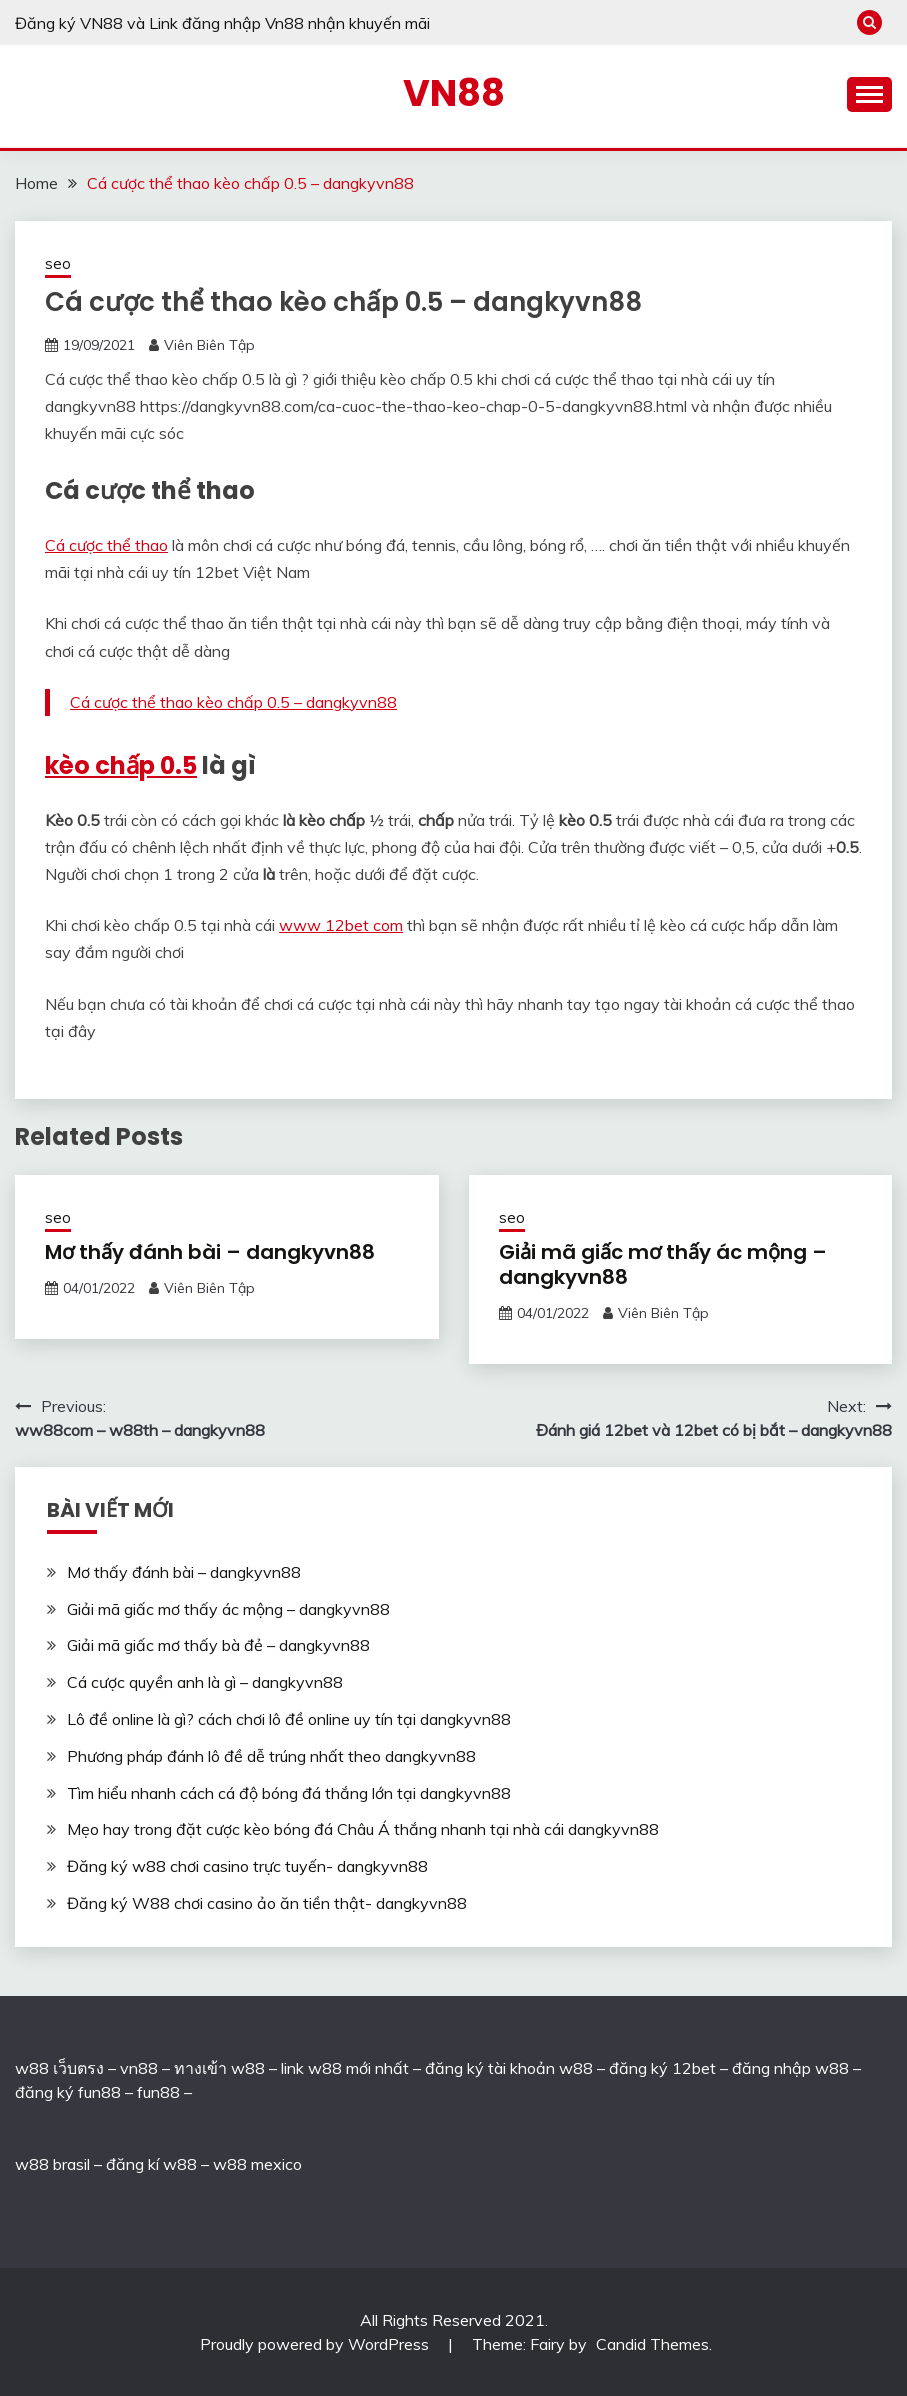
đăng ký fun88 (68, 2092)
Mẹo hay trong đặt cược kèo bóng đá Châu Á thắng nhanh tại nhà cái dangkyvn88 (363, 1829)
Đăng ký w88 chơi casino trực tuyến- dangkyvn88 (247, 1866)
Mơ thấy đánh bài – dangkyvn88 (210, 1252)
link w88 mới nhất (345, 2068)
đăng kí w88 (151, 2164)
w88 (32, 2164)
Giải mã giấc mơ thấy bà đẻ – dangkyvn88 (218, 1645)
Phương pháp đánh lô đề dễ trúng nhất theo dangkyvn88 (271, 1756)
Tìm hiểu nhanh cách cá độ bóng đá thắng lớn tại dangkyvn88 (289, 1793)
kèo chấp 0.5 (121, 765)
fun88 (158, 2092)
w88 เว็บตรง (59, 2068)
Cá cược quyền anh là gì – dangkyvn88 (205, 1682)
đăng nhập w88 (788, 2068)
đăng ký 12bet (662, 2068)
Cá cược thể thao (106, 545)
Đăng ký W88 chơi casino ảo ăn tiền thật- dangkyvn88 (267, 1903)
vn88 (139, 2068)
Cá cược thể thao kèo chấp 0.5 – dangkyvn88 (233, 702)
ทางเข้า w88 (219, 2068)
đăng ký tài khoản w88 (509, 2068)
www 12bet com (341, 925)
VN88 (454, 93)
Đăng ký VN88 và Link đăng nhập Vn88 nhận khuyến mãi (222, 23)
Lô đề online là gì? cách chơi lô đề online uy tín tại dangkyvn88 (289, 1719)
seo (58, 263)
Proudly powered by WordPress (316, 2344)
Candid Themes (652, 2344)
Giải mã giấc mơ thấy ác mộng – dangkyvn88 (663, 1264)
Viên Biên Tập (209, 345)
